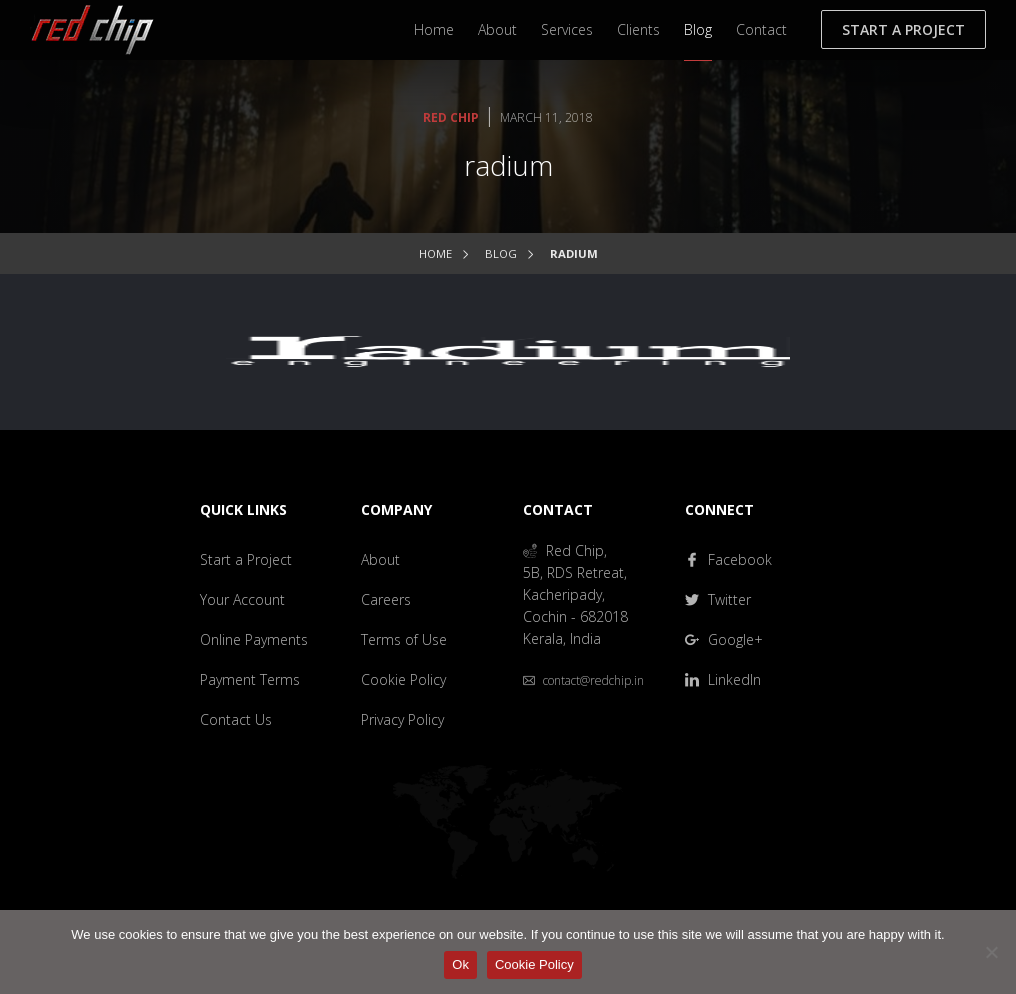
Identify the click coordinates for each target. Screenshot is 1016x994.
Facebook (728, 559)
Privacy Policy (402, 719)
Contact (761, 29)
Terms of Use (404, 639)
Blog (698, 29)
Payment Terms (250, 679)
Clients (638, 29)
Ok (460, 964)
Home (434, 29)
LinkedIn (723, 679)
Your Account (242, 599)
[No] (991, 952)
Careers (386, 599)
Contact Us (236, 719)
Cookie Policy (403, 679)
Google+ (724, 639)
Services (567, 29)
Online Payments (254, 639)
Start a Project (903, 29)
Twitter (718, 599)
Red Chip (451, 117)
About (497, 29)
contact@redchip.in (583, 680)
